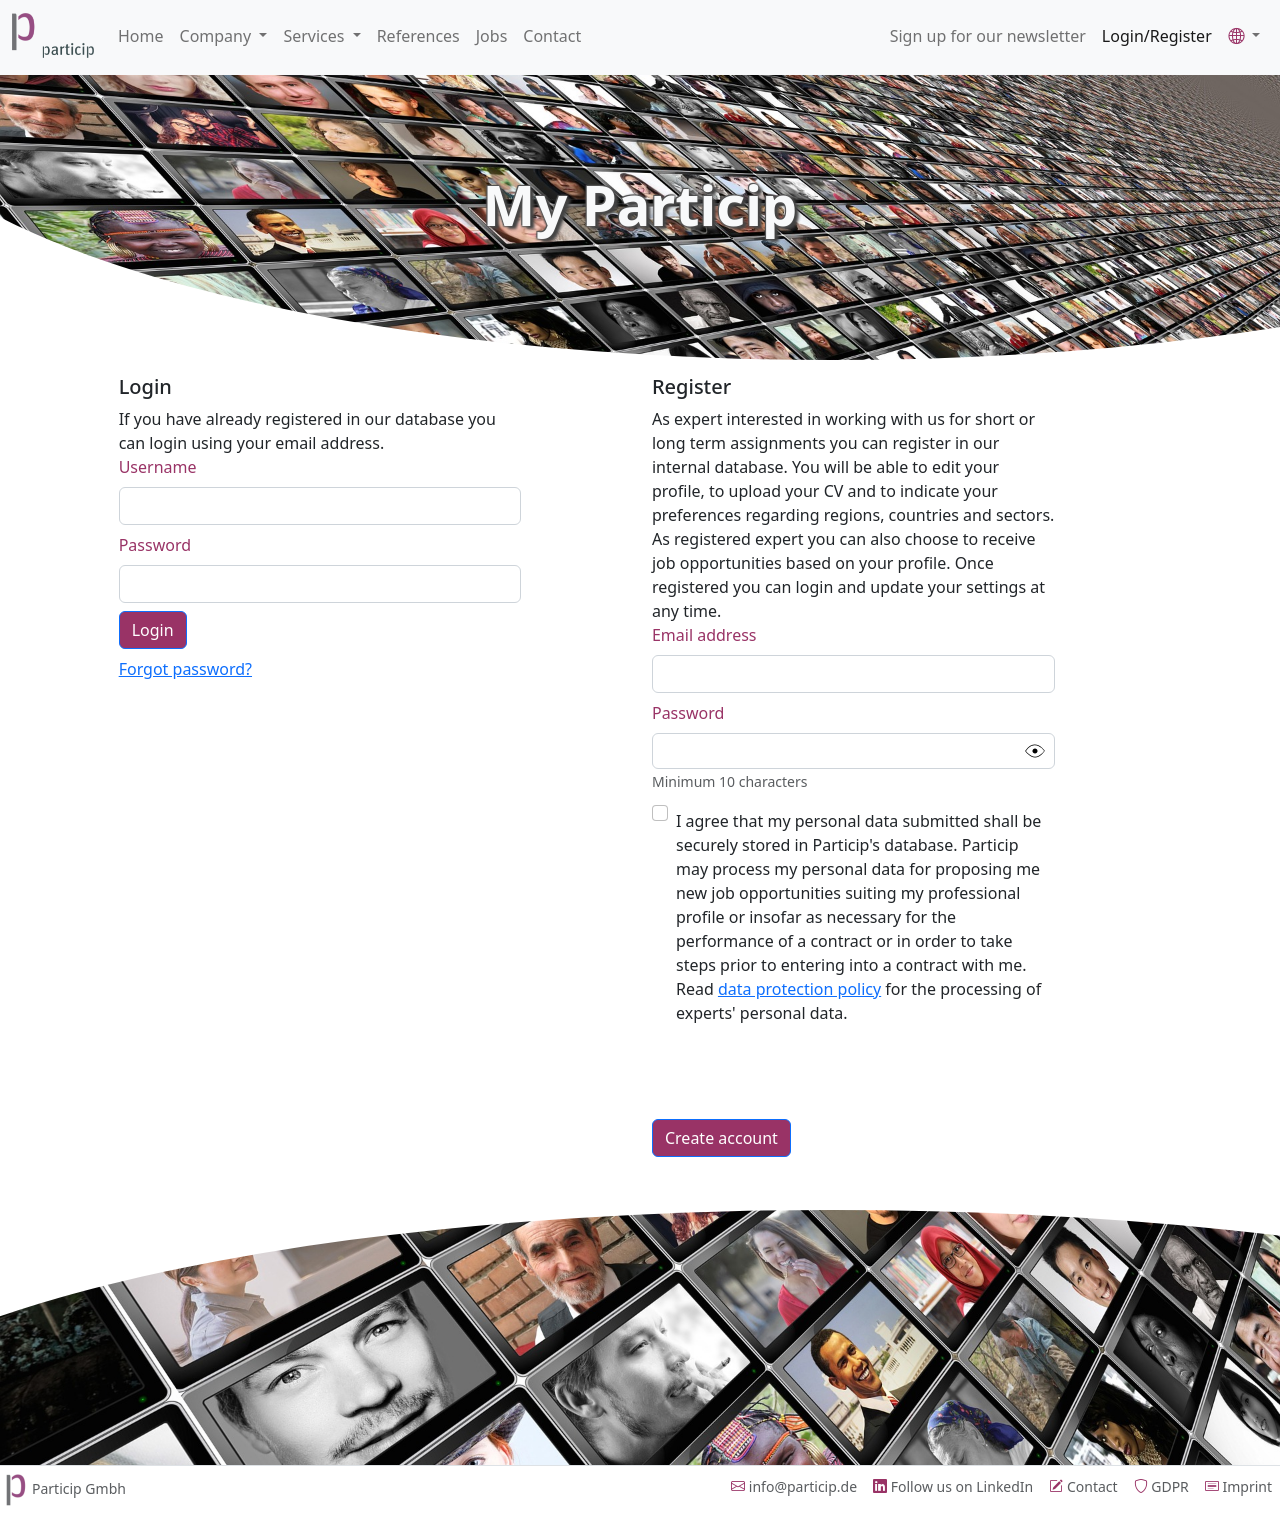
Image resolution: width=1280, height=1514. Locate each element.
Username (158, 467)
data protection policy (799, 989)
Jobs (492, 36)
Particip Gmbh (63, 1488)
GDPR (1161, 1486)
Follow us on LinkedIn (953, 1486)
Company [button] (218, 36)
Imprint (1238, 1486)
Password (155, 545)
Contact (552, 36)
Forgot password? (185, 669)
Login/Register (1157, 36)
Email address (704, 635)
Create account (721, 1138)
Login (153, 630)
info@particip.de (794, 1486)
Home (141, 36)
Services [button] (315, 36)
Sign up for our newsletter (988, 36)
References (418, 36)
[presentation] (804, 1072)
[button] (1244, 36)
